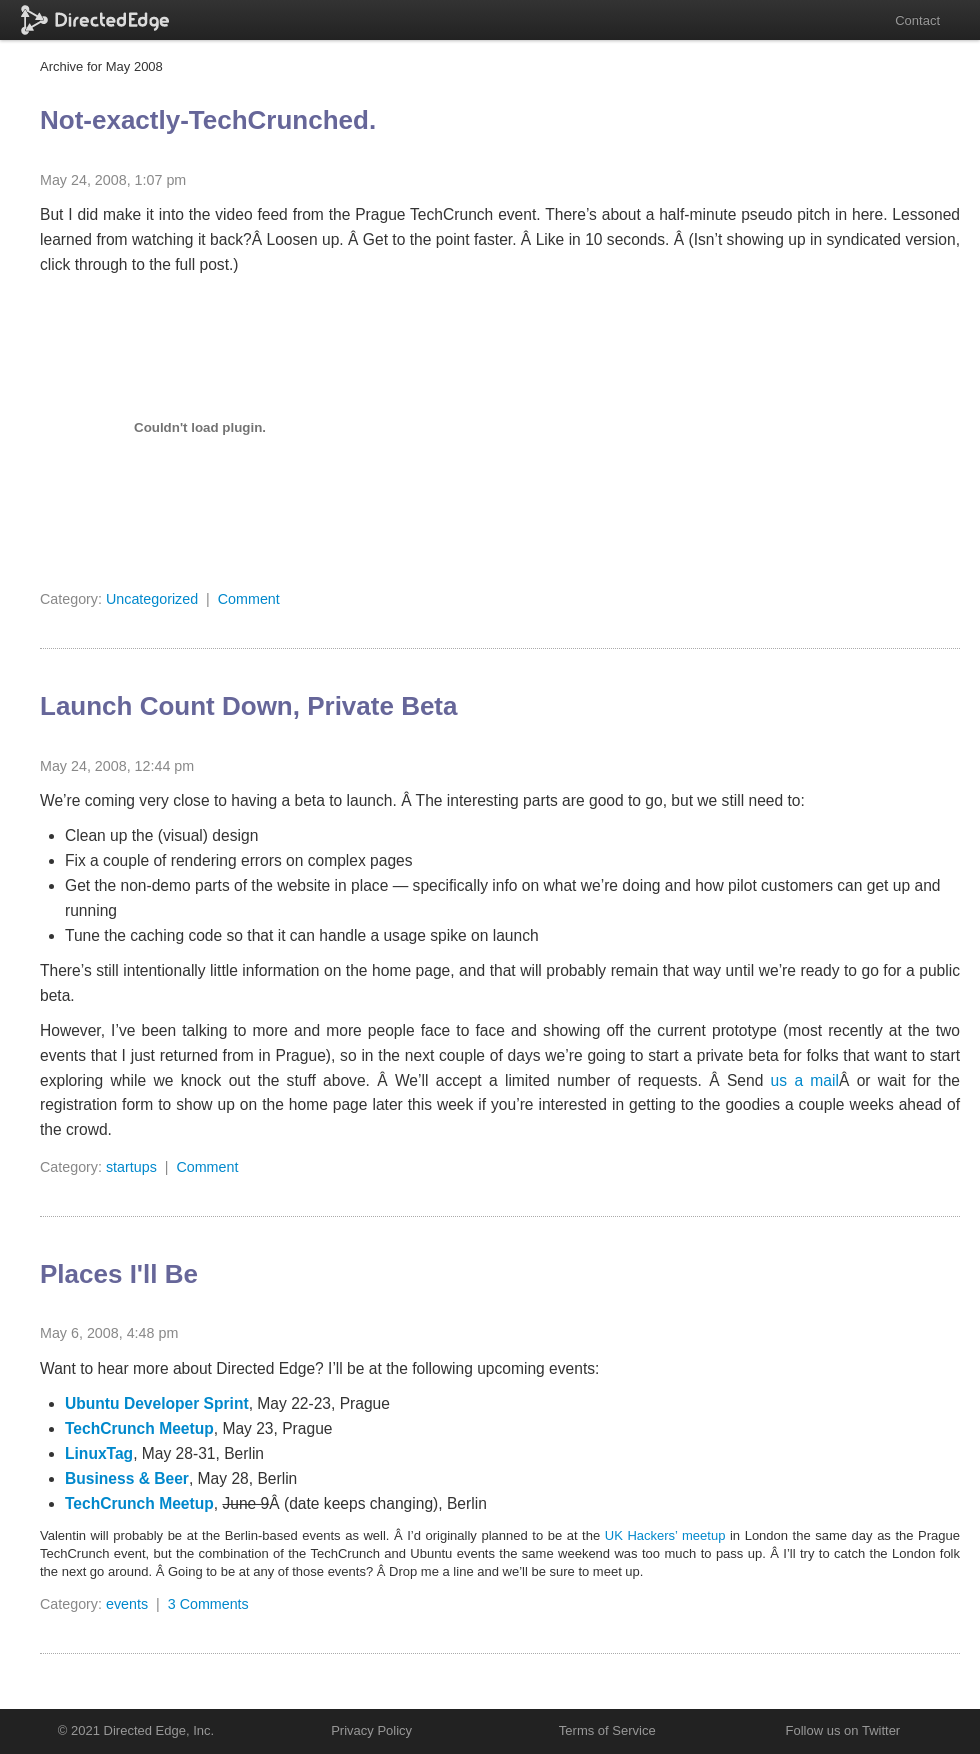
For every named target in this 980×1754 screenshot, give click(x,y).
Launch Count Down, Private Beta (249, 706)
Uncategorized (152, 599)
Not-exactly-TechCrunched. (208, 120)
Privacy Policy (371, 1730)
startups (131, 1167)
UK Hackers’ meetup (665, 1535)
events (127, 1604)
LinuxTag (99, 1453)
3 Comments (208, 1604)
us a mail (805, 1080)
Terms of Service (607, 1730)
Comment (249, 599)
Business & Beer (127, 1478)
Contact (917, 20)
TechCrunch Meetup (139, 1428)
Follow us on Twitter (843, 1730)
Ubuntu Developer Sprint (157, 1403)
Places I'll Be (119, 1274)
